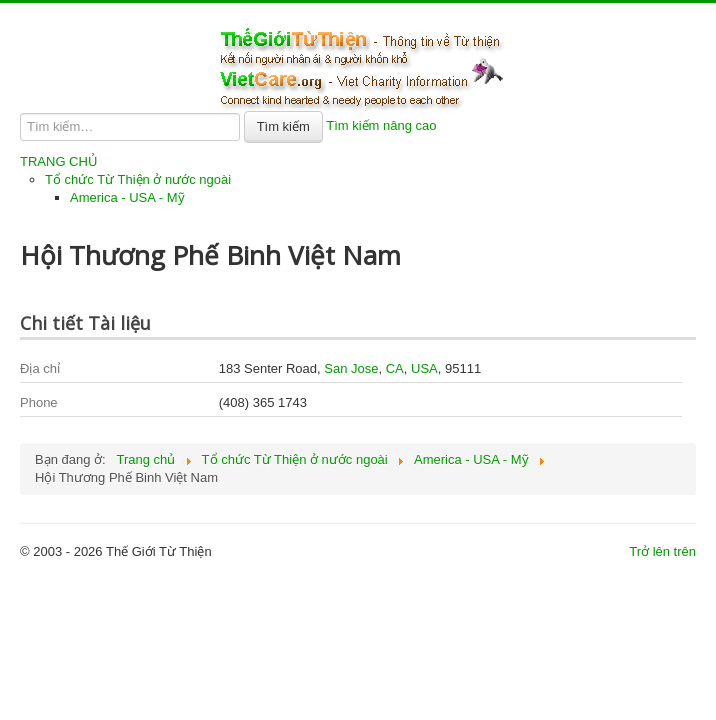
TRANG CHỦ (59, 161)
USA (424, 368)
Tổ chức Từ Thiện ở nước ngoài (138, 179)
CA (395, 368)
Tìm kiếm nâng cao (381, 125)
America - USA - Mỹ (127, 197)
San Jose (351, 368)
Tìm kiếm (283, 126)
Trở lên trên (662, 551)
